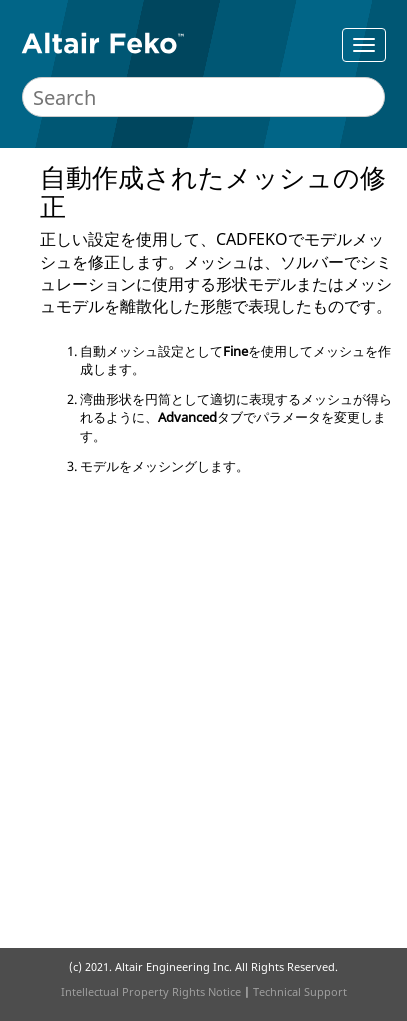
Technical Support (300, 991)
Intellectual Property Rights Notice (151, 991)
